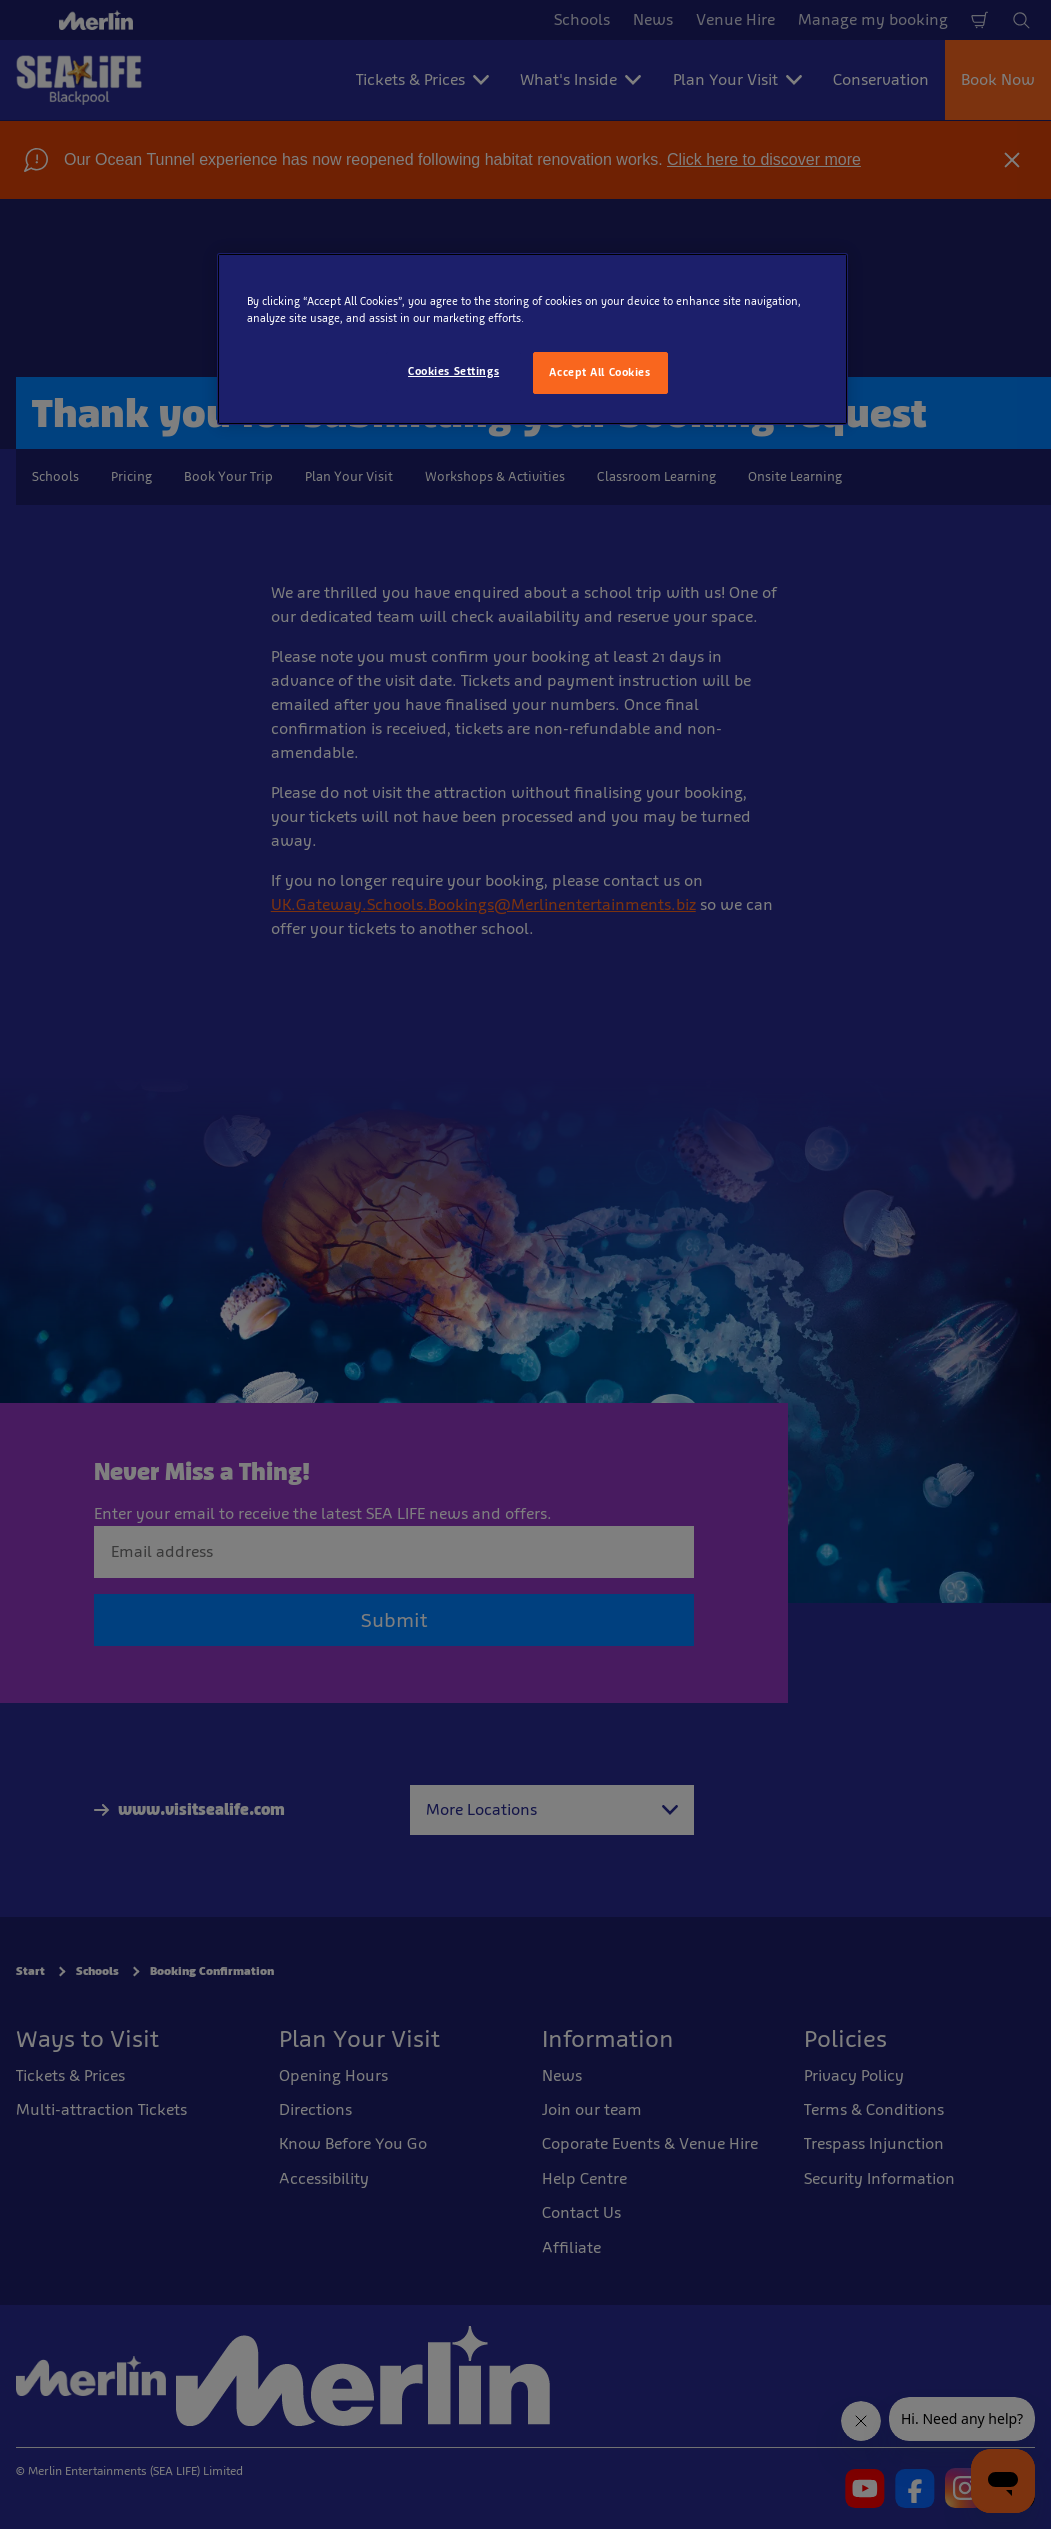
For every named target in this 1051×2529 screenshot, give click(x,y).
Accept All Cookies (599, 372)
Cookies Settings (453, 371)
